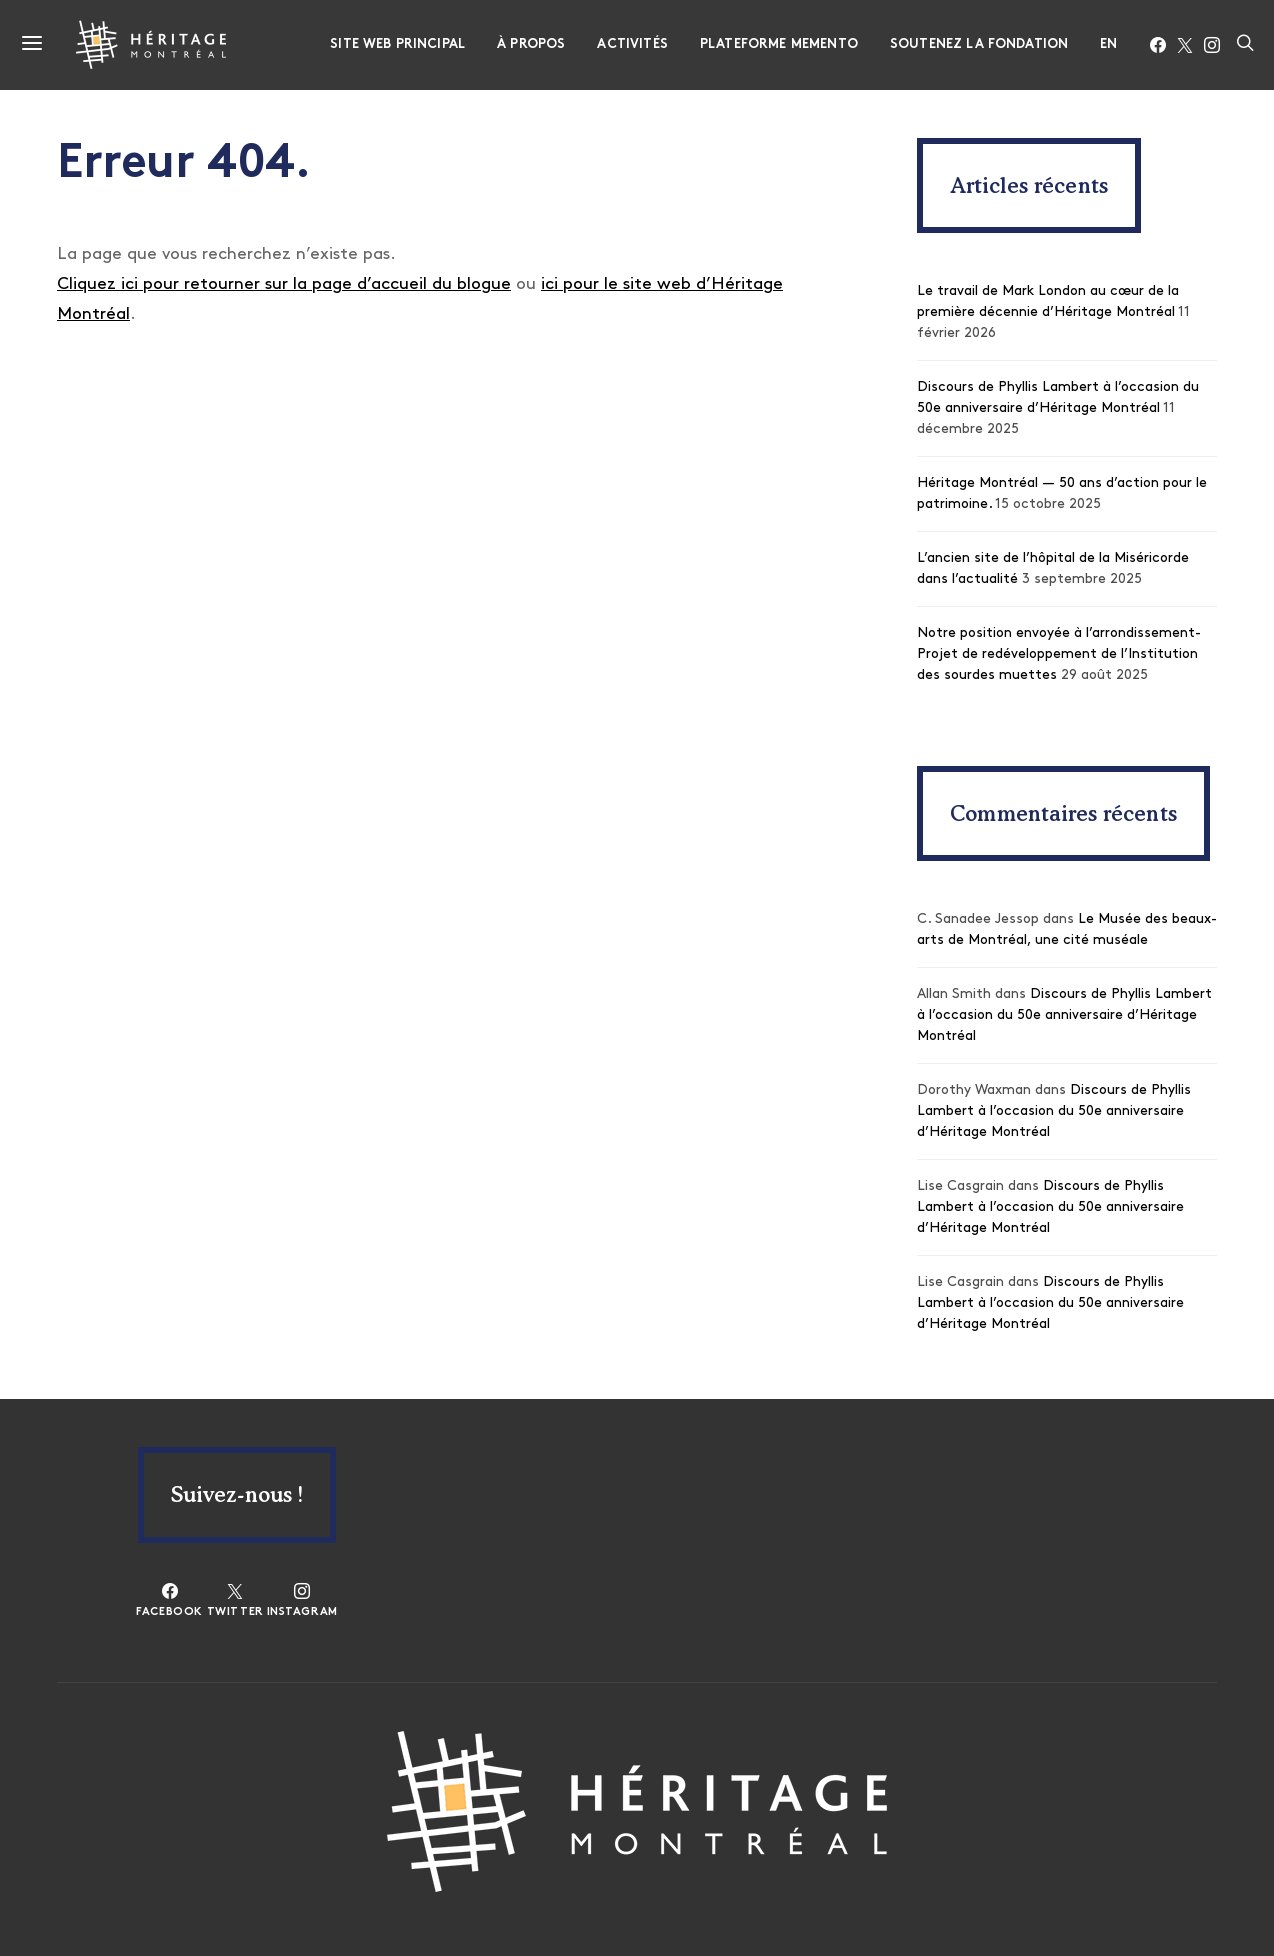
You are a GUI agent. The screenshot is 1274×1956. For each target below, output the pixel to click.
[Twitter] (1185, 45)
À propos (531, 44)
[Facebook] (1158, 45)
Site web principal (397, 44)
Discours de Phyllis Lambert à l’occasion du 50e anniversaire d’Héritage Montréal (1064, 1015)
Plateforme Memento (779, 44)
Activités (632, 44)
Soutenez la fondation (979, 44)
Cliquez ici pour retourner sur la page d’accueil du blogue (284, 284)
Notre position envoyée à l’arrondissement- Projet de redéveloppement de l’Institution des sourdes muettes (1059, 654)
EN (1108, 44)
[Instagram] (1212, 45)
